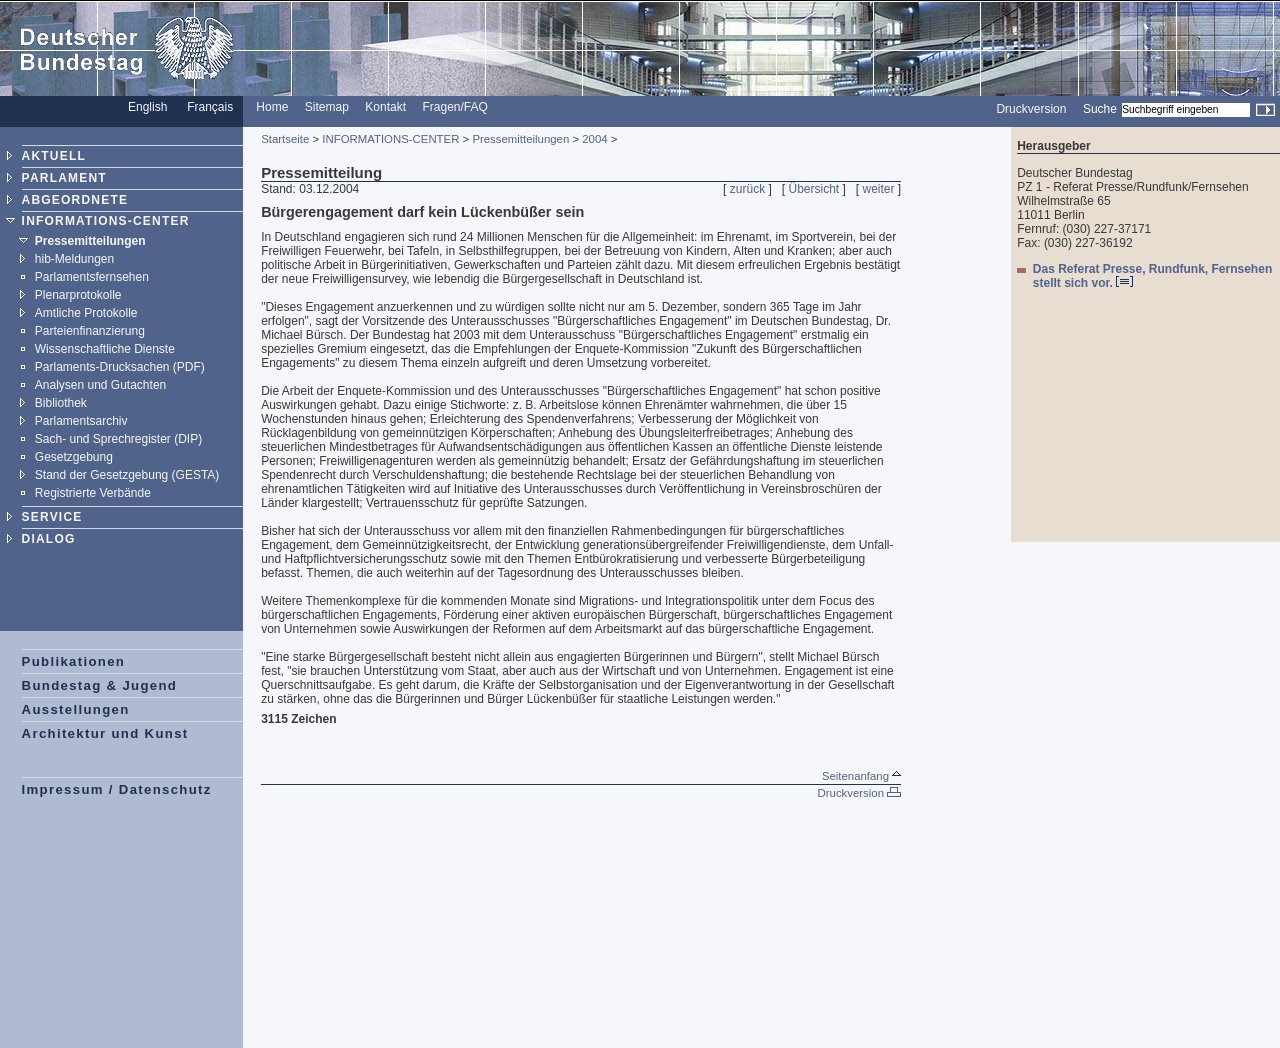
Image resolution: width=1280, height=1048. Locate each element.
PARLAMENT (64, 178)
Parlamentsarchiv (81, 421)
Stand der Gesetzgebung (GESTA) (127, 475)
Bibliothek (61, 403)
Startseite (285, 139)
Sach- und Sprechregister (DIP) (118, 439)
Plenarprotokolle (78, 295)
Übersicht (813, 189)
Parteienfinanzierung (90, 331)
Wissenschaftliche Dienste (105, 349)
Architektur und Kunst (105, 733)
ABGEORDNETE (75, 200)
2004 (594, 139)
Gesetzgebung (74, 457)
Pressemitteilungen (90, 241)
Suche (1100, 109)
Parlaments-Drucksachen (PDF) (120, 367)
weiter (879, 189)
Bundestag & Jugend (100, 685)
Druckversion (1031, 109)
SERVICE (52, 517)
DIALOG (49, 539)
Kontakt (385, 107)
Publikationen (74, 661)
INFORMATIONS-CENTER (106, 221)
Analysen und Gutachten (100, 385)
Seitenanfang (861, 776)
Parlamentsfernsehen (92, 277)
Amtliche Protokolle (86, 313)
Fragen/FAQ (454, 107)
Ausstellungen (76, 709)
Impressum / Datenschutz (117, 789)
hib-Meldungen (74, 259)
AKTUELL (54, 156)
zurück (747, 189)
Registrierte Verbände (93, 493)
